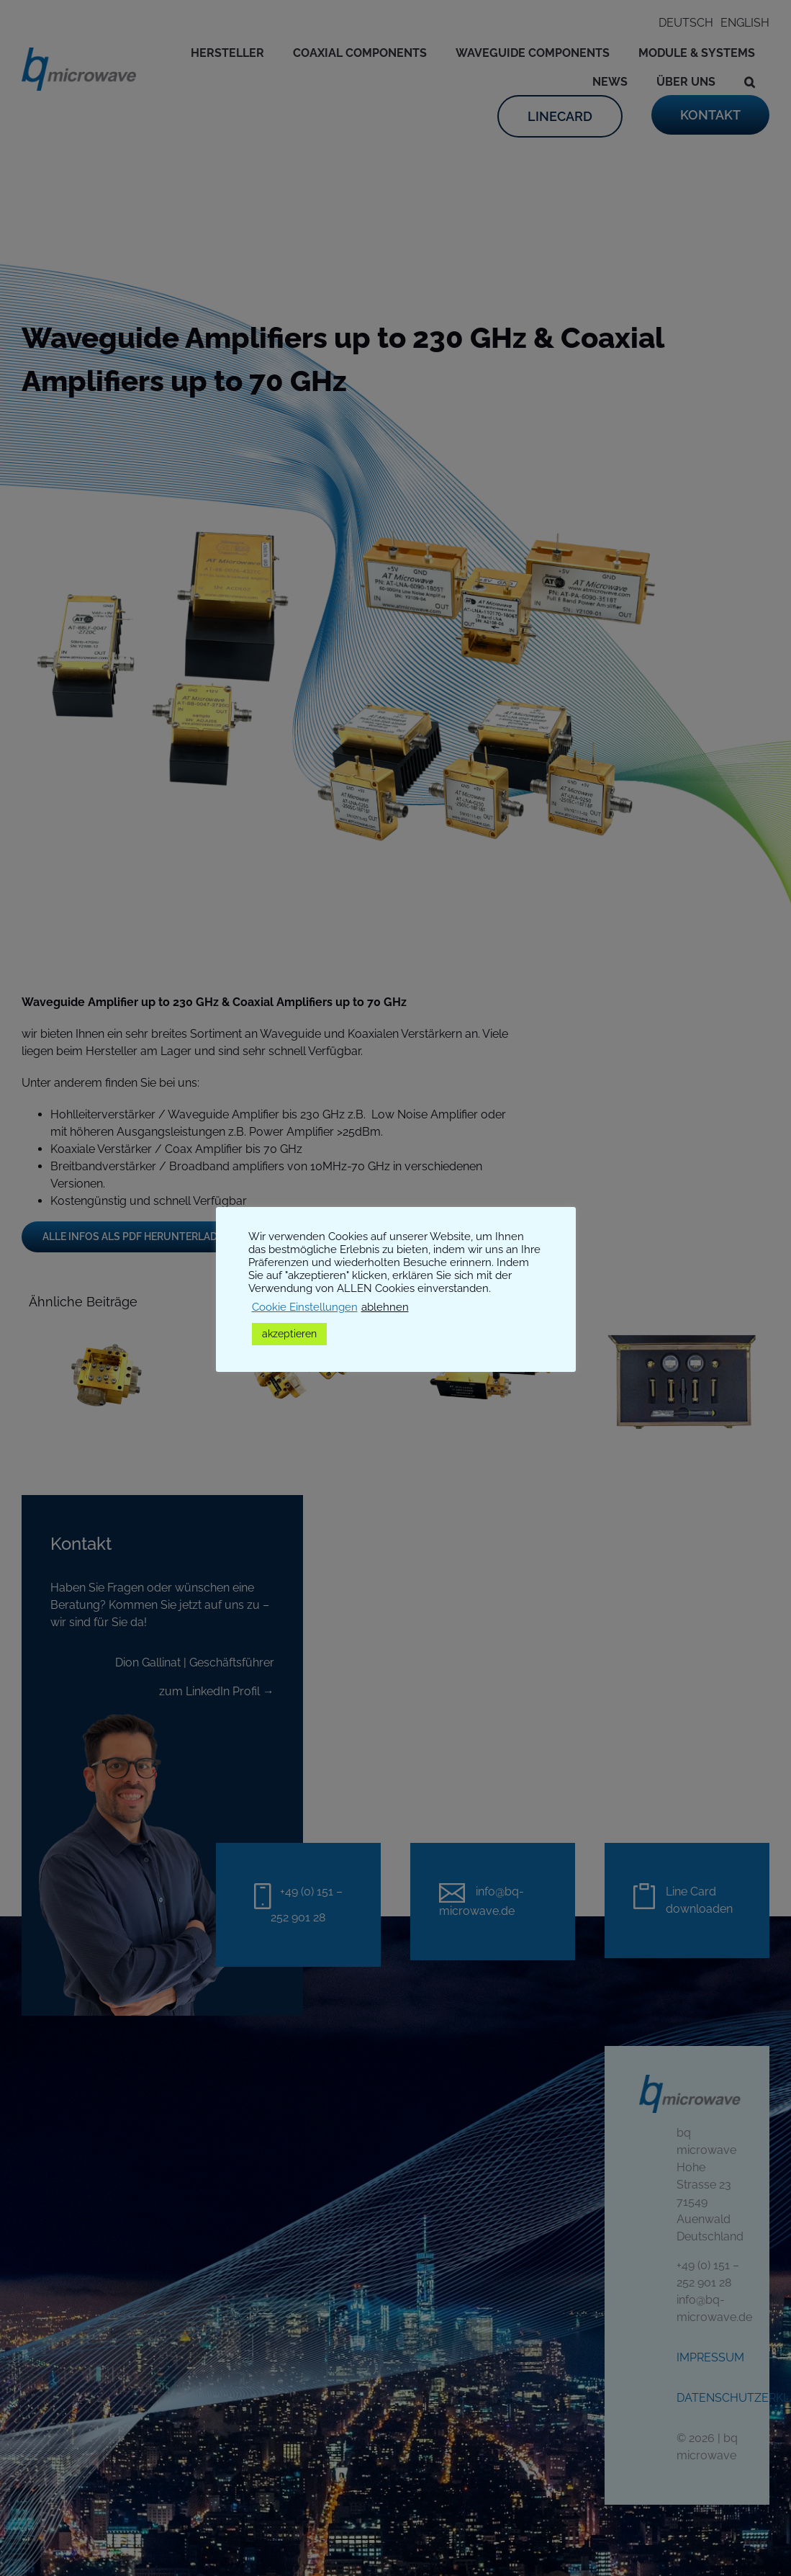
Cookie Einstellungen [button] (305, 1307)
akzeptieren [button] (289, 1333)
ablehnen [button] (385, 1307)
